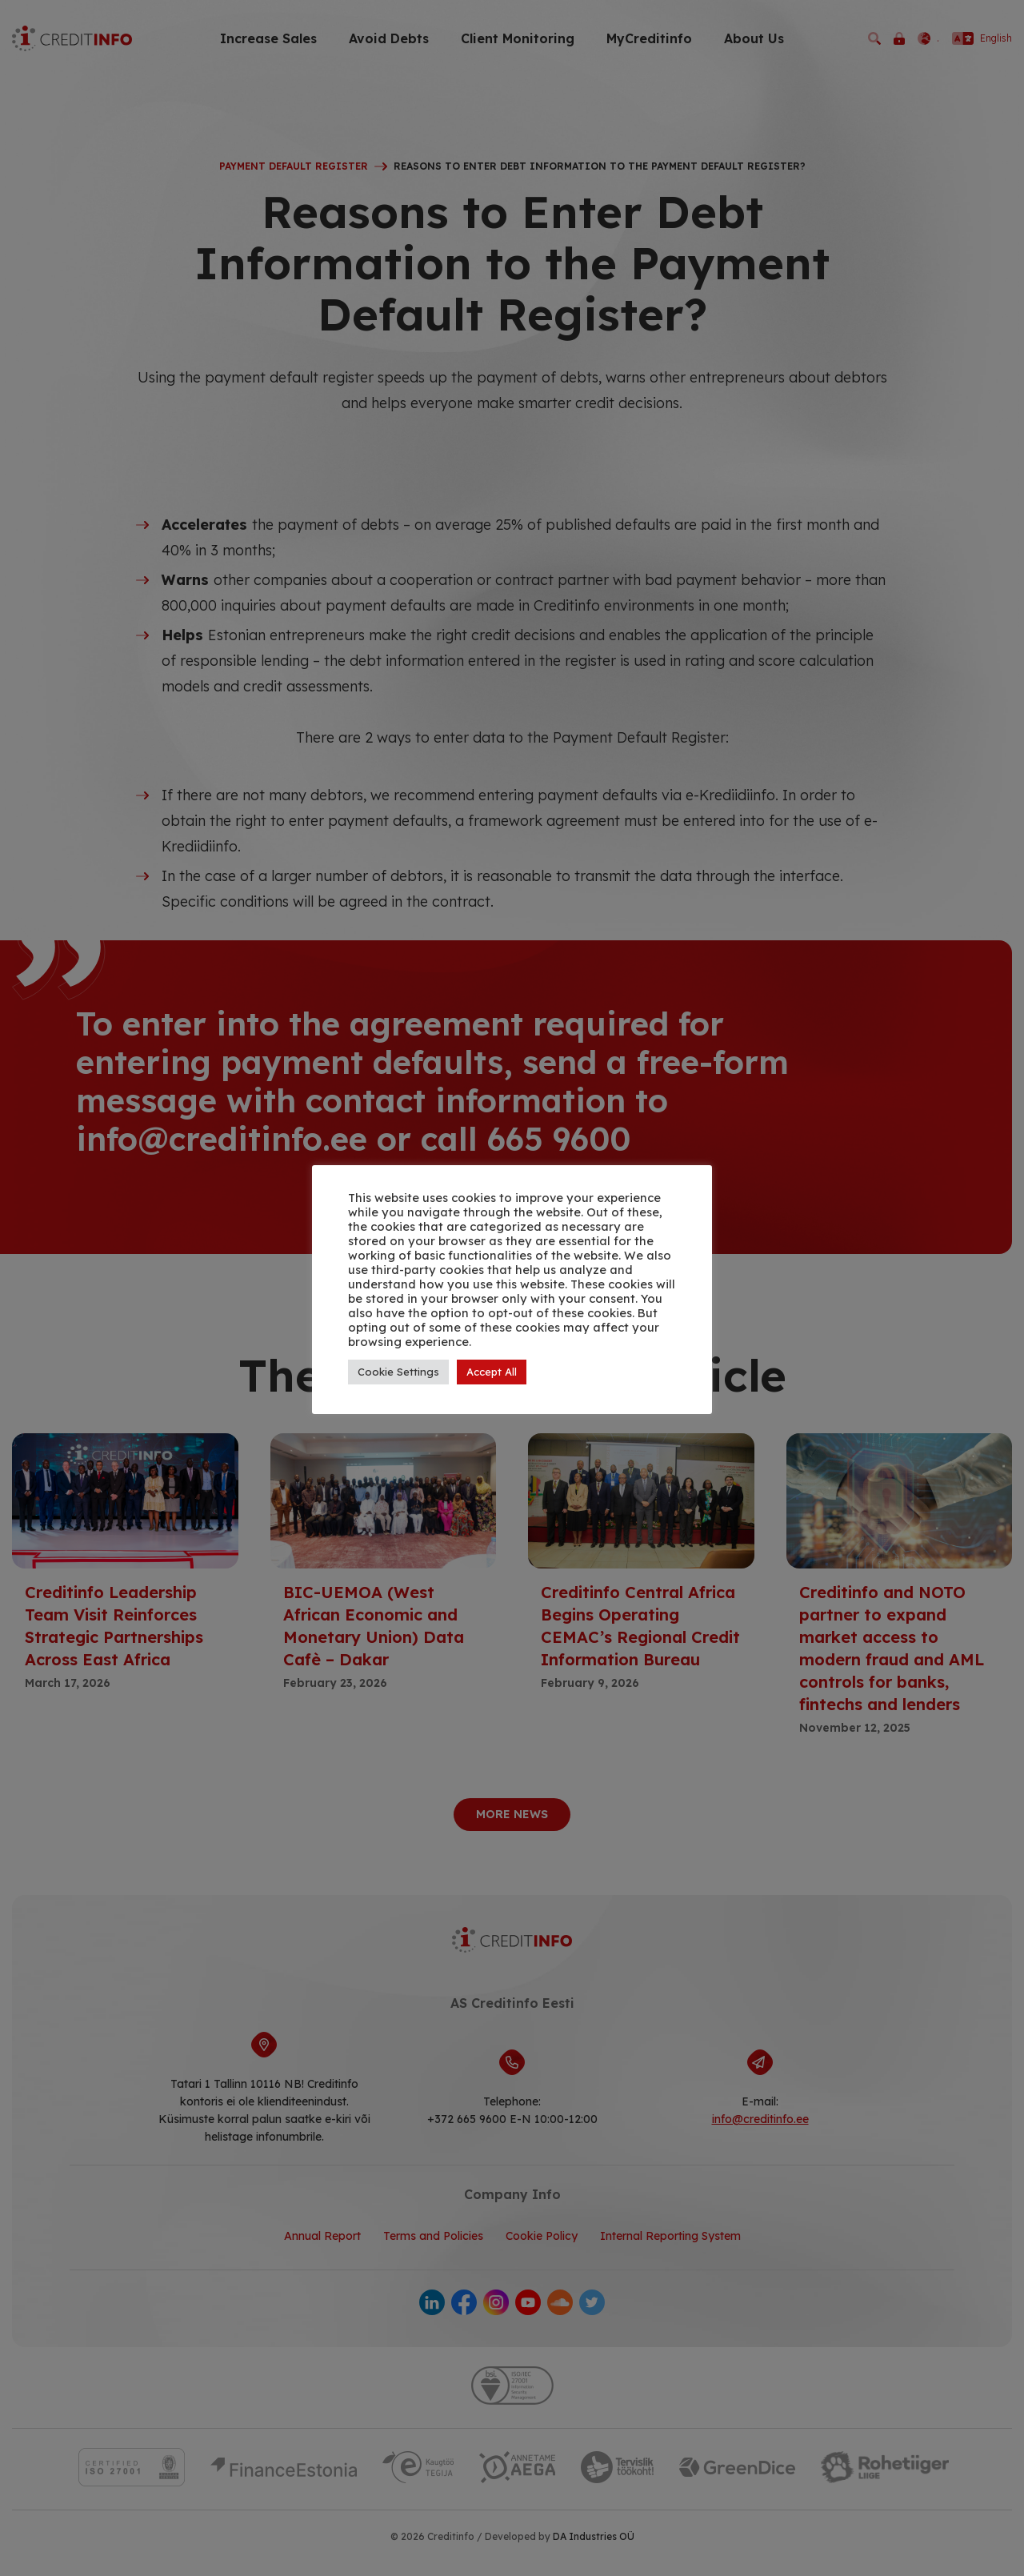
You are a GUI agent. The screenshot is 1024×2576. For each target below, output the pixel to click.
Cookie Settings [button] (398, 1371)
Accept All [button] (491, 1371)
